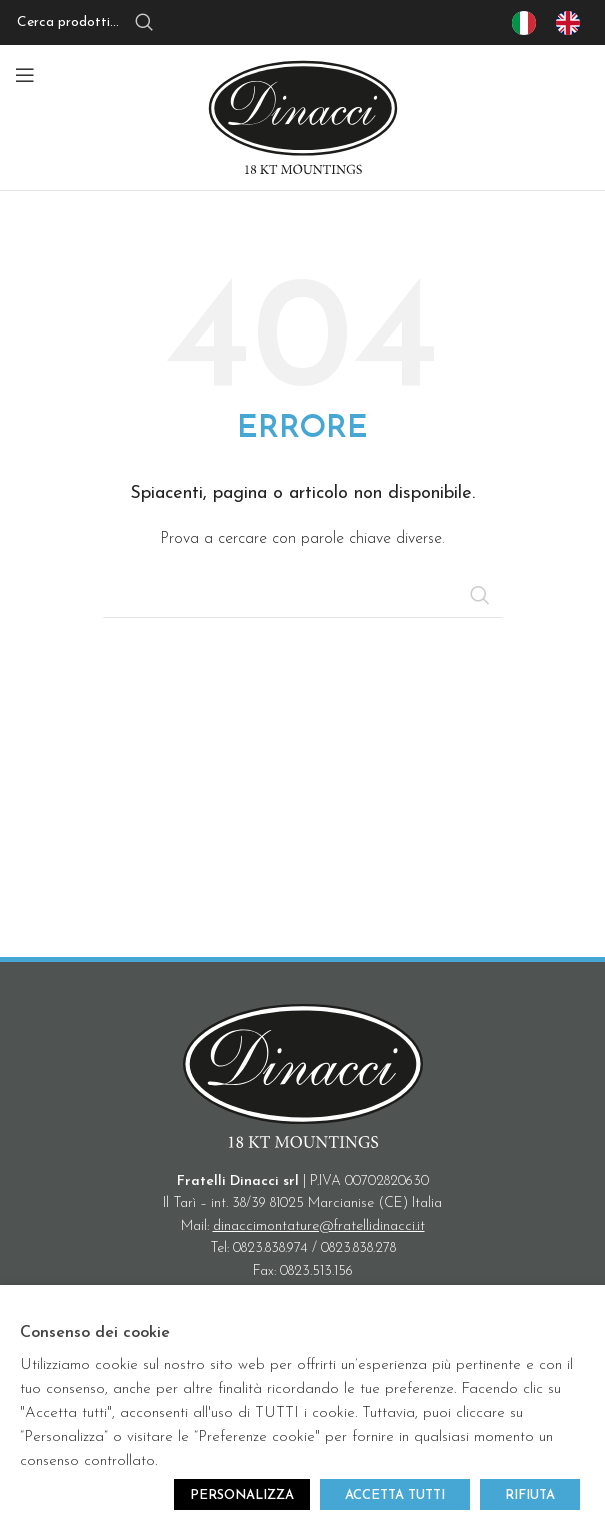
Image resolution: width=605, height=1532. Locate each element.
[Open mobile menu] (25, 75)
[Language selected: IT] (556, 23)
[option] (573, 23)
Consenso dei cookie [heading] (95, 1333)
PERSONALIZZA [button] (242, 1495)
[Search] (110, 23)
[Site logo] (303, 116)
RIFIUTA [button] (530, 1495)
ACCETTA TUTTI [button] (395, 1495)
